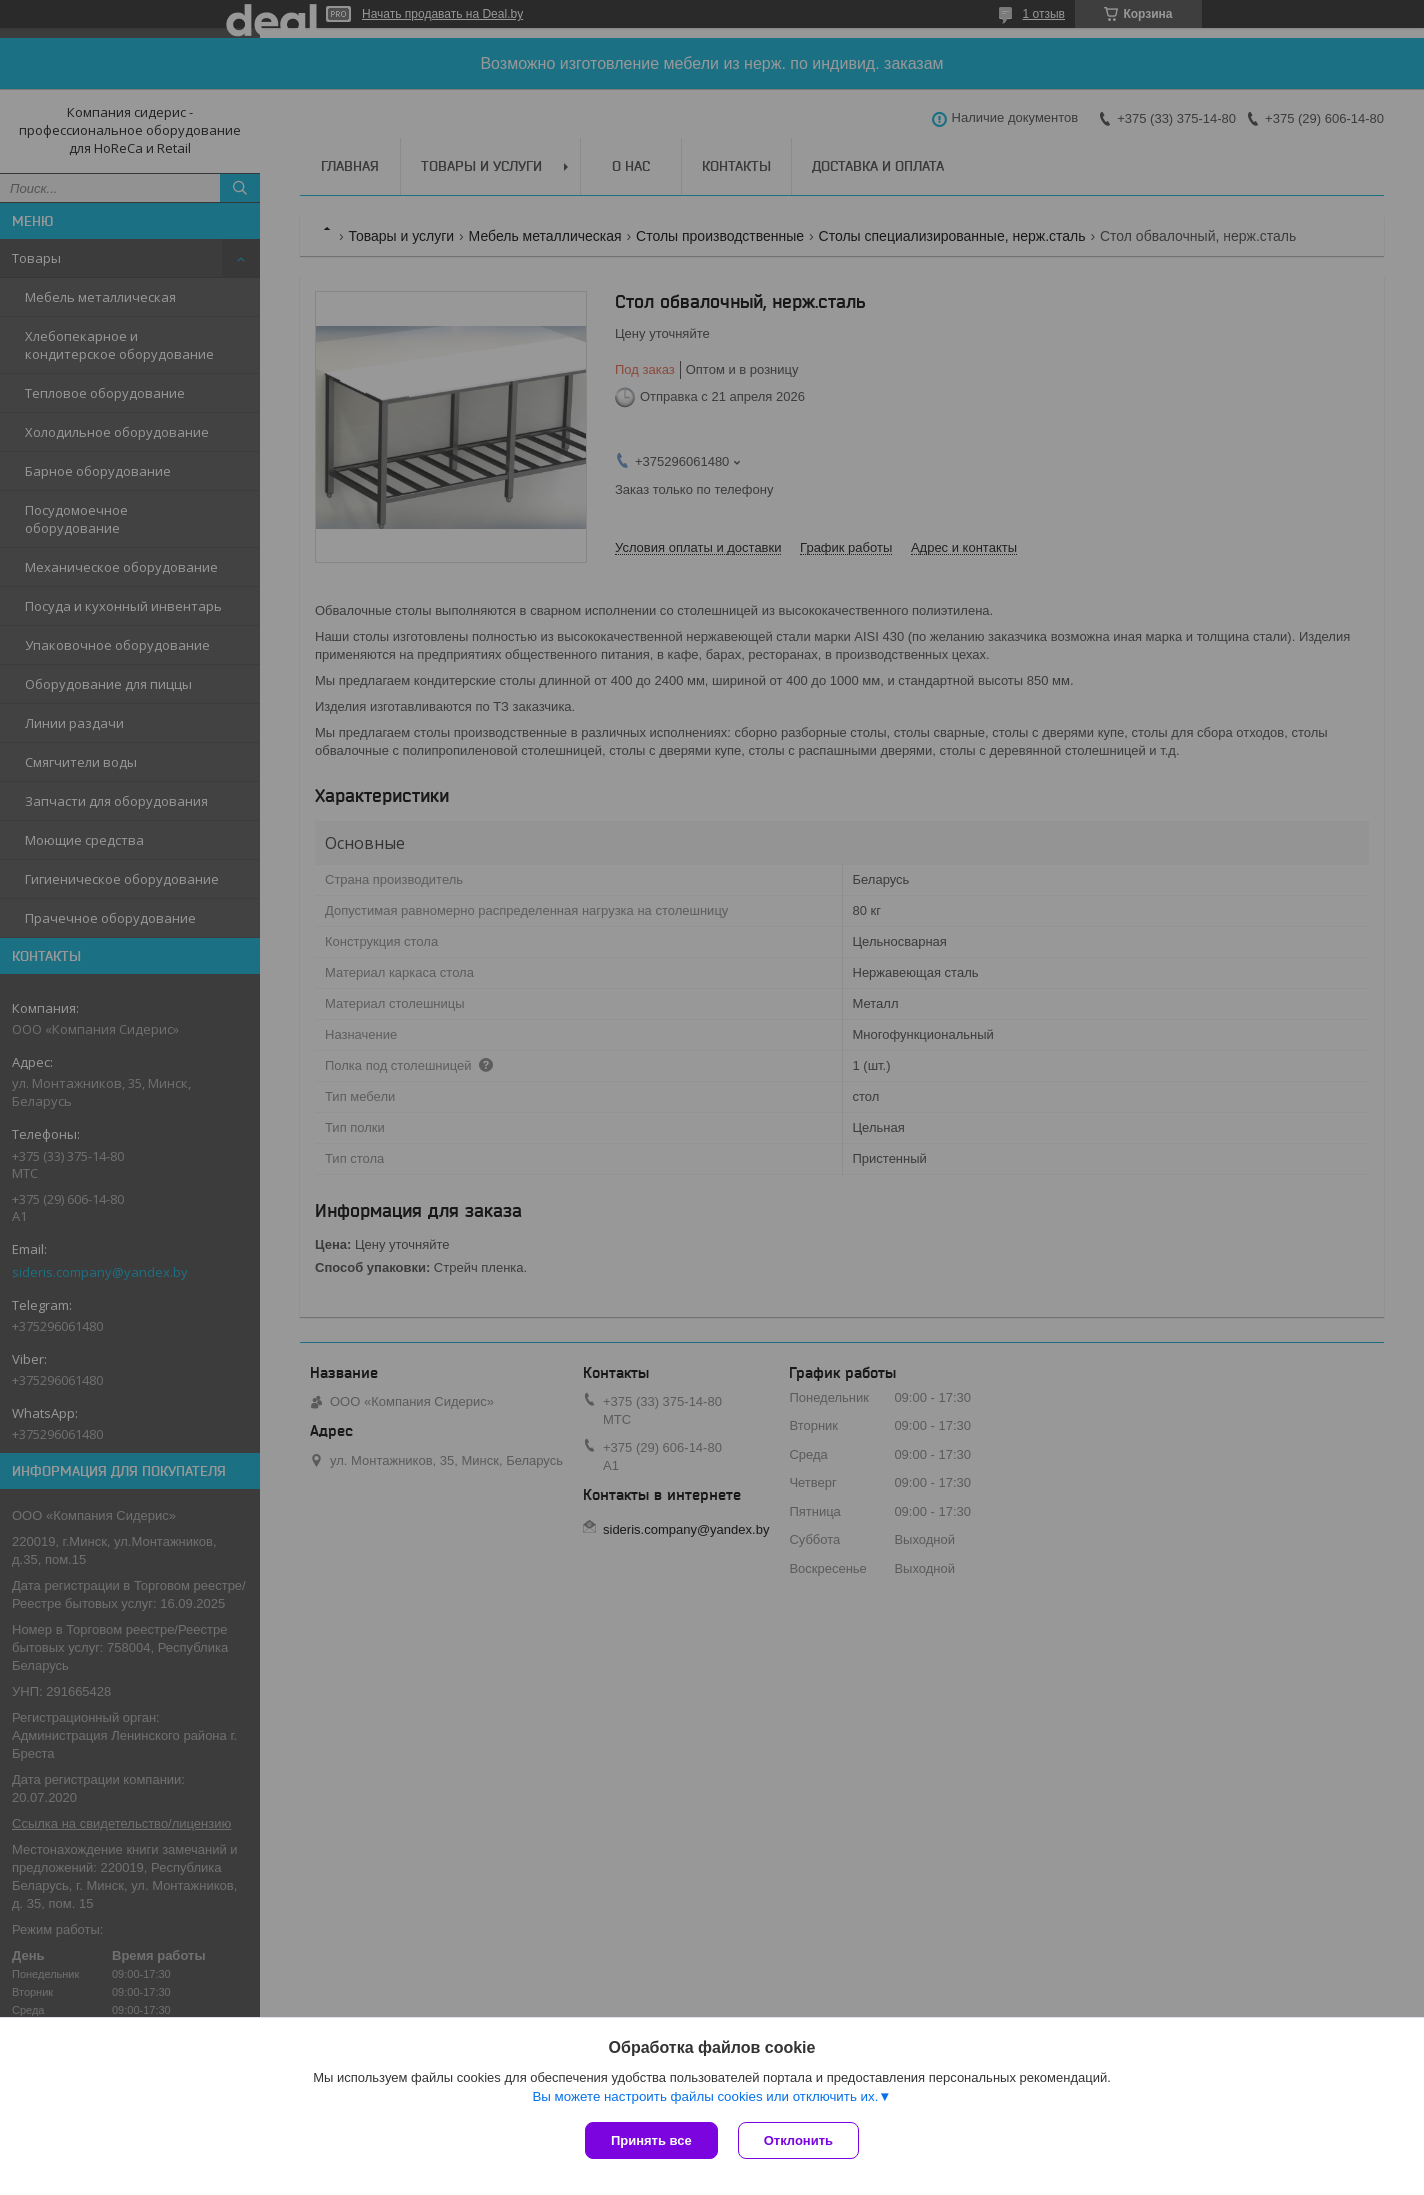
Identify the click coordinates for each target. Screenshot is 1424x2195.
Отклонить (798, 2140)
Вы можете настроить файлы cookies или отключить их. (705, 2096)
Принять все (651, 2140)
